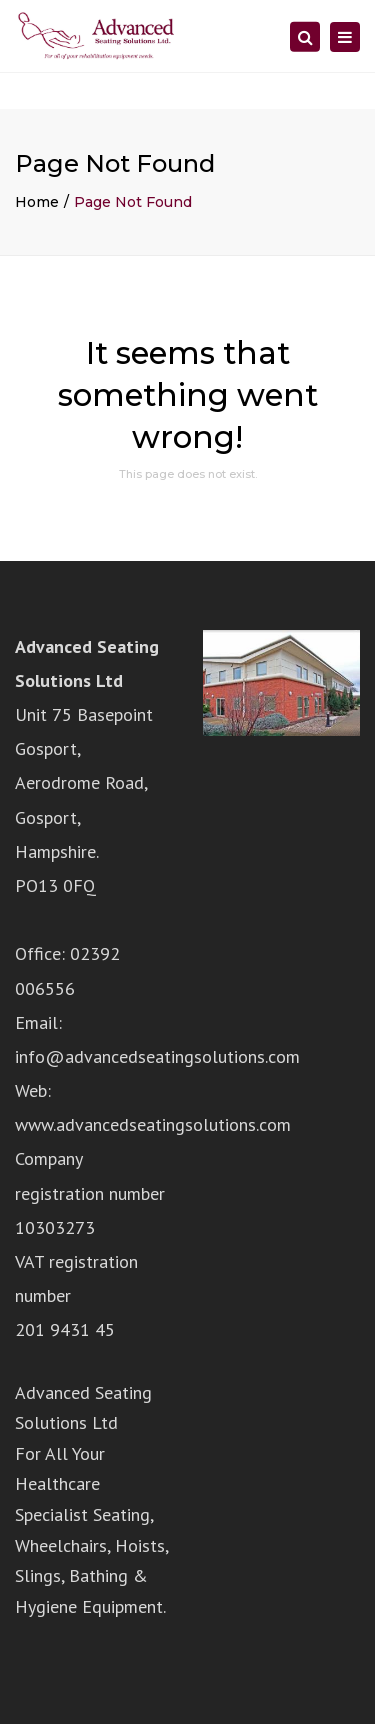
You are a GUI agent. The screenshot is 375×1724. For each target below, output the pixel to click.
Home (37, 202)
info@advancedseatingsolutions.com (157, 1056)
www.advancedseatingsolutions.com (153, 1124)
